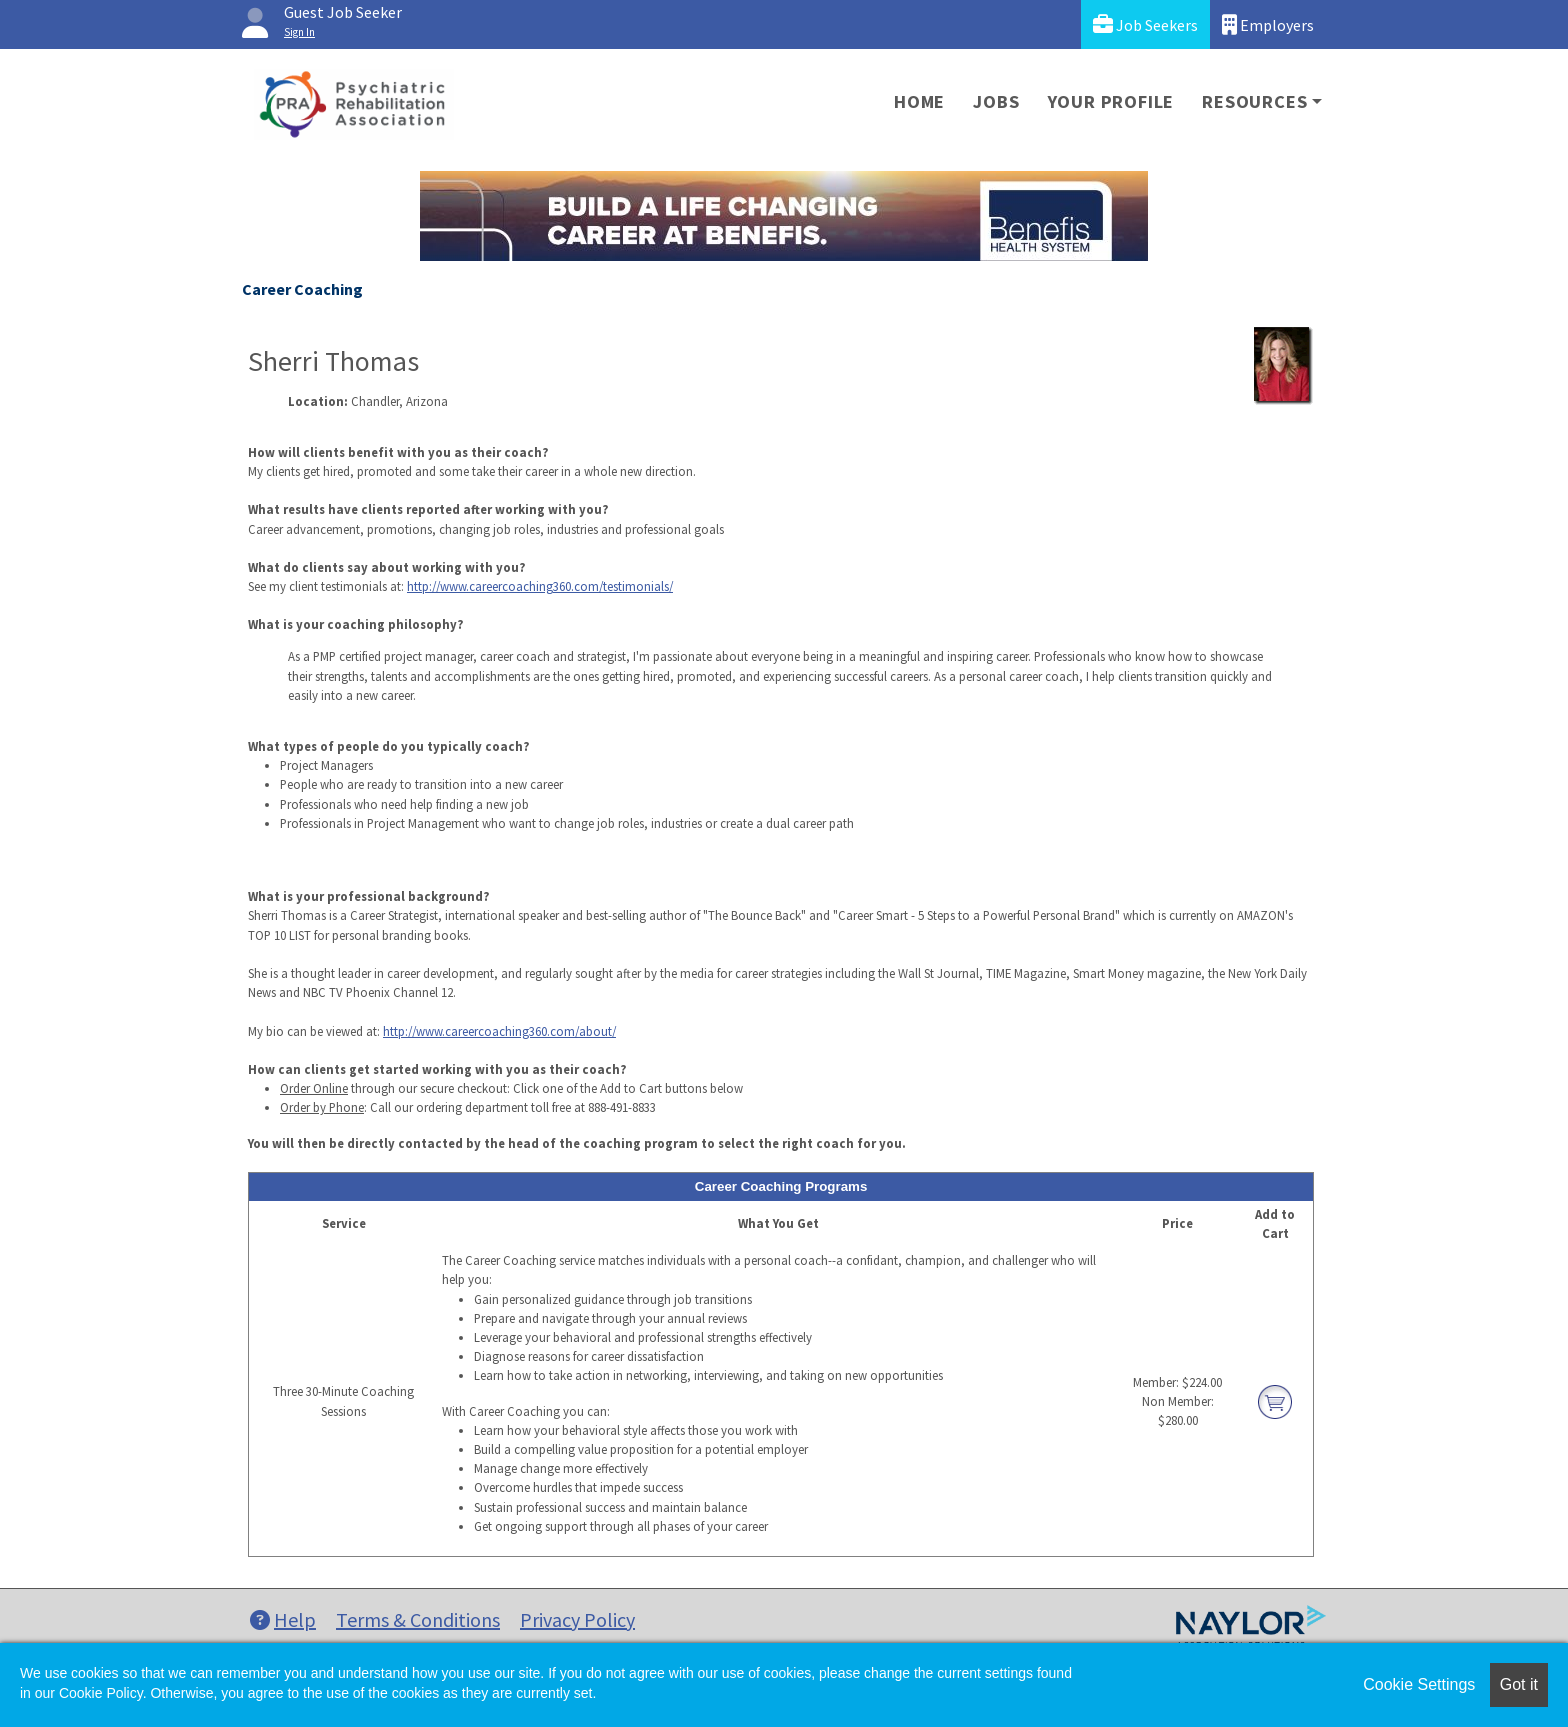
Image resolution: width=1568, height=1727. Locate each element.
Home (919, 101)
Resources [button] (1254, 101)
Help (283, 1619)
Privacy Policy (577, 1619)
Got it (1519, 1684)
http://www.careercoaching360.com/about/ (499, 1031)
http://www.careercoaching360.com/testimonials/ (540, 586)
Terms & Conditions (418, 1619)
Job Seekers (1145, 24)
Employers (1268, 24)
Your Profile (1111, 101)
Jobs (996, 101)
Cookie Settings (1419, 1684)
